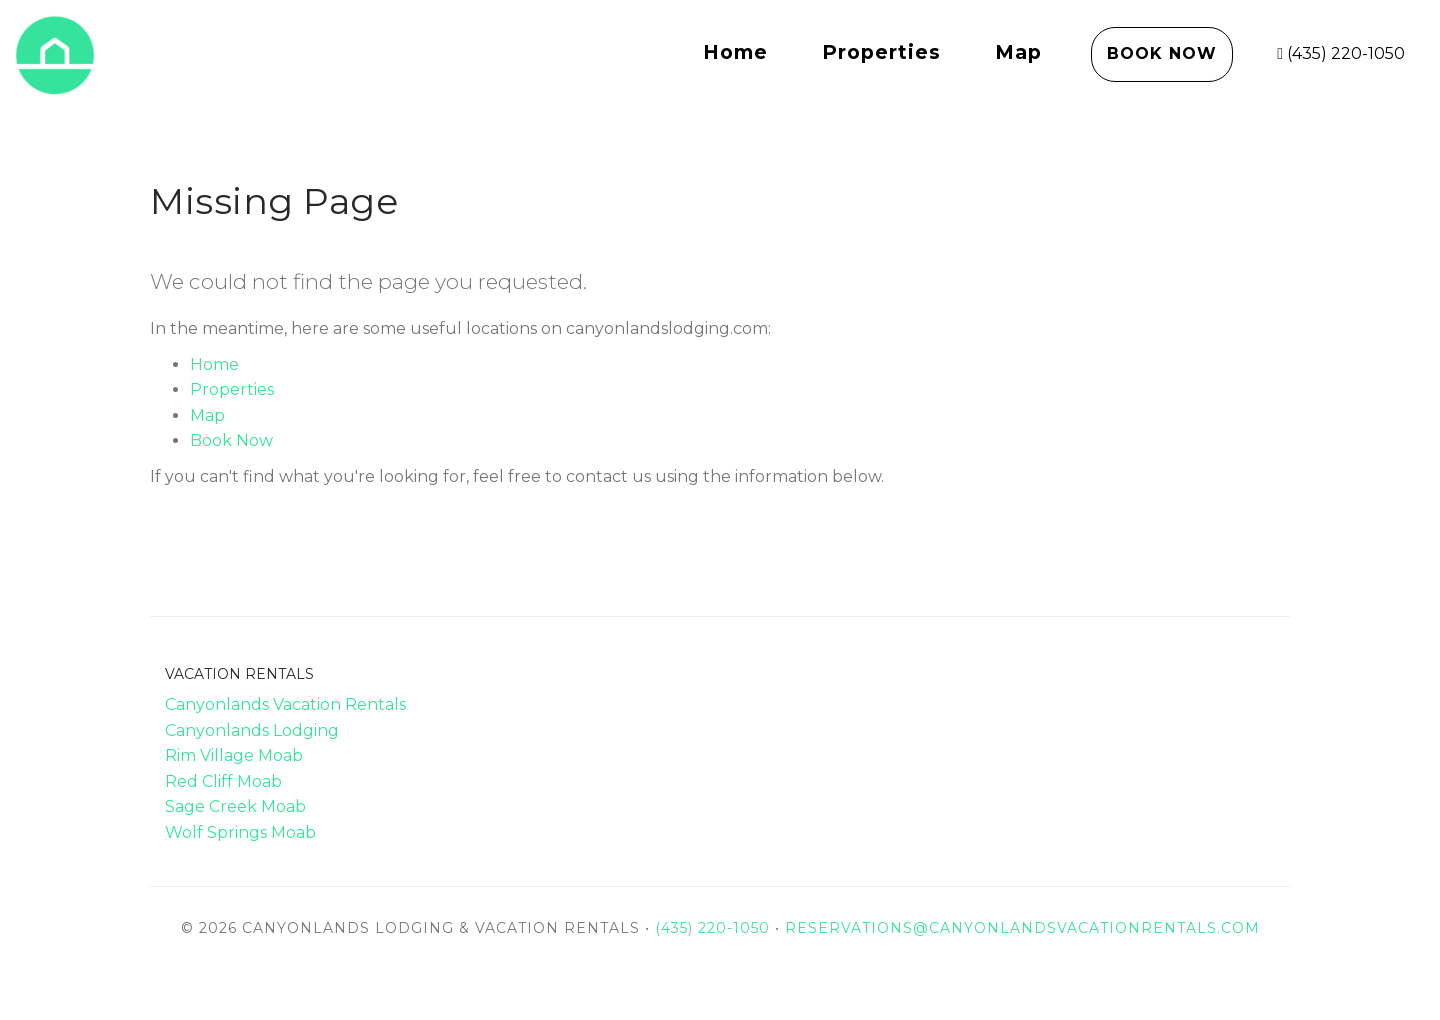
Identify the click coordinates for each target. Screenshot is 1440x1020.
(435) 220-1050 (1341, 53)
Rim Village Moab (234, 755)
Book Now (1162, 53)
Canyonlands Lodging (252, 730)
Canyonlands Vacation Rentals (285, 704)
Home (735, 52)
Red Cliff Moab (223, 781)
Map (1018, 52)
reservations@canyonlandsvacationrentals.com (1022, 928)
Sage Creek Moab (235, 806)
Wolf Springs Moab (240, 832)
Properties (881, 52)
